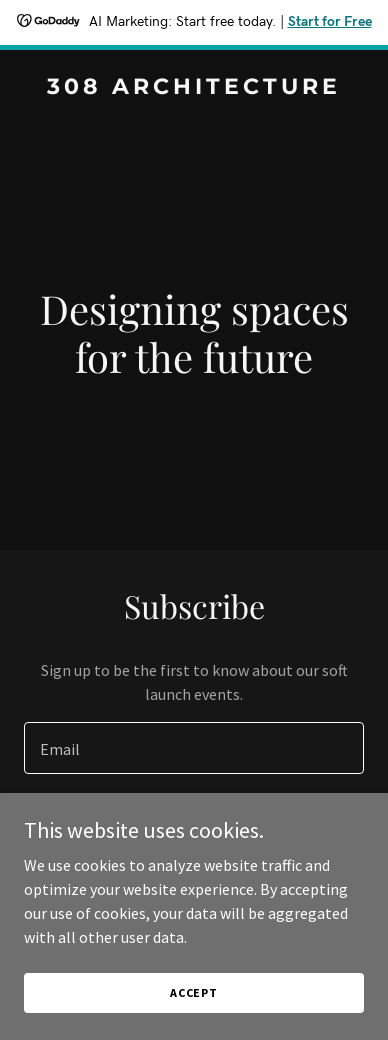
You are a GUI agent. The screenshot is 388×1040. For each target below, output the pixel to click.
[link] (194, 88)
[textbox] (194, 748)
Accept (194, 1006)
